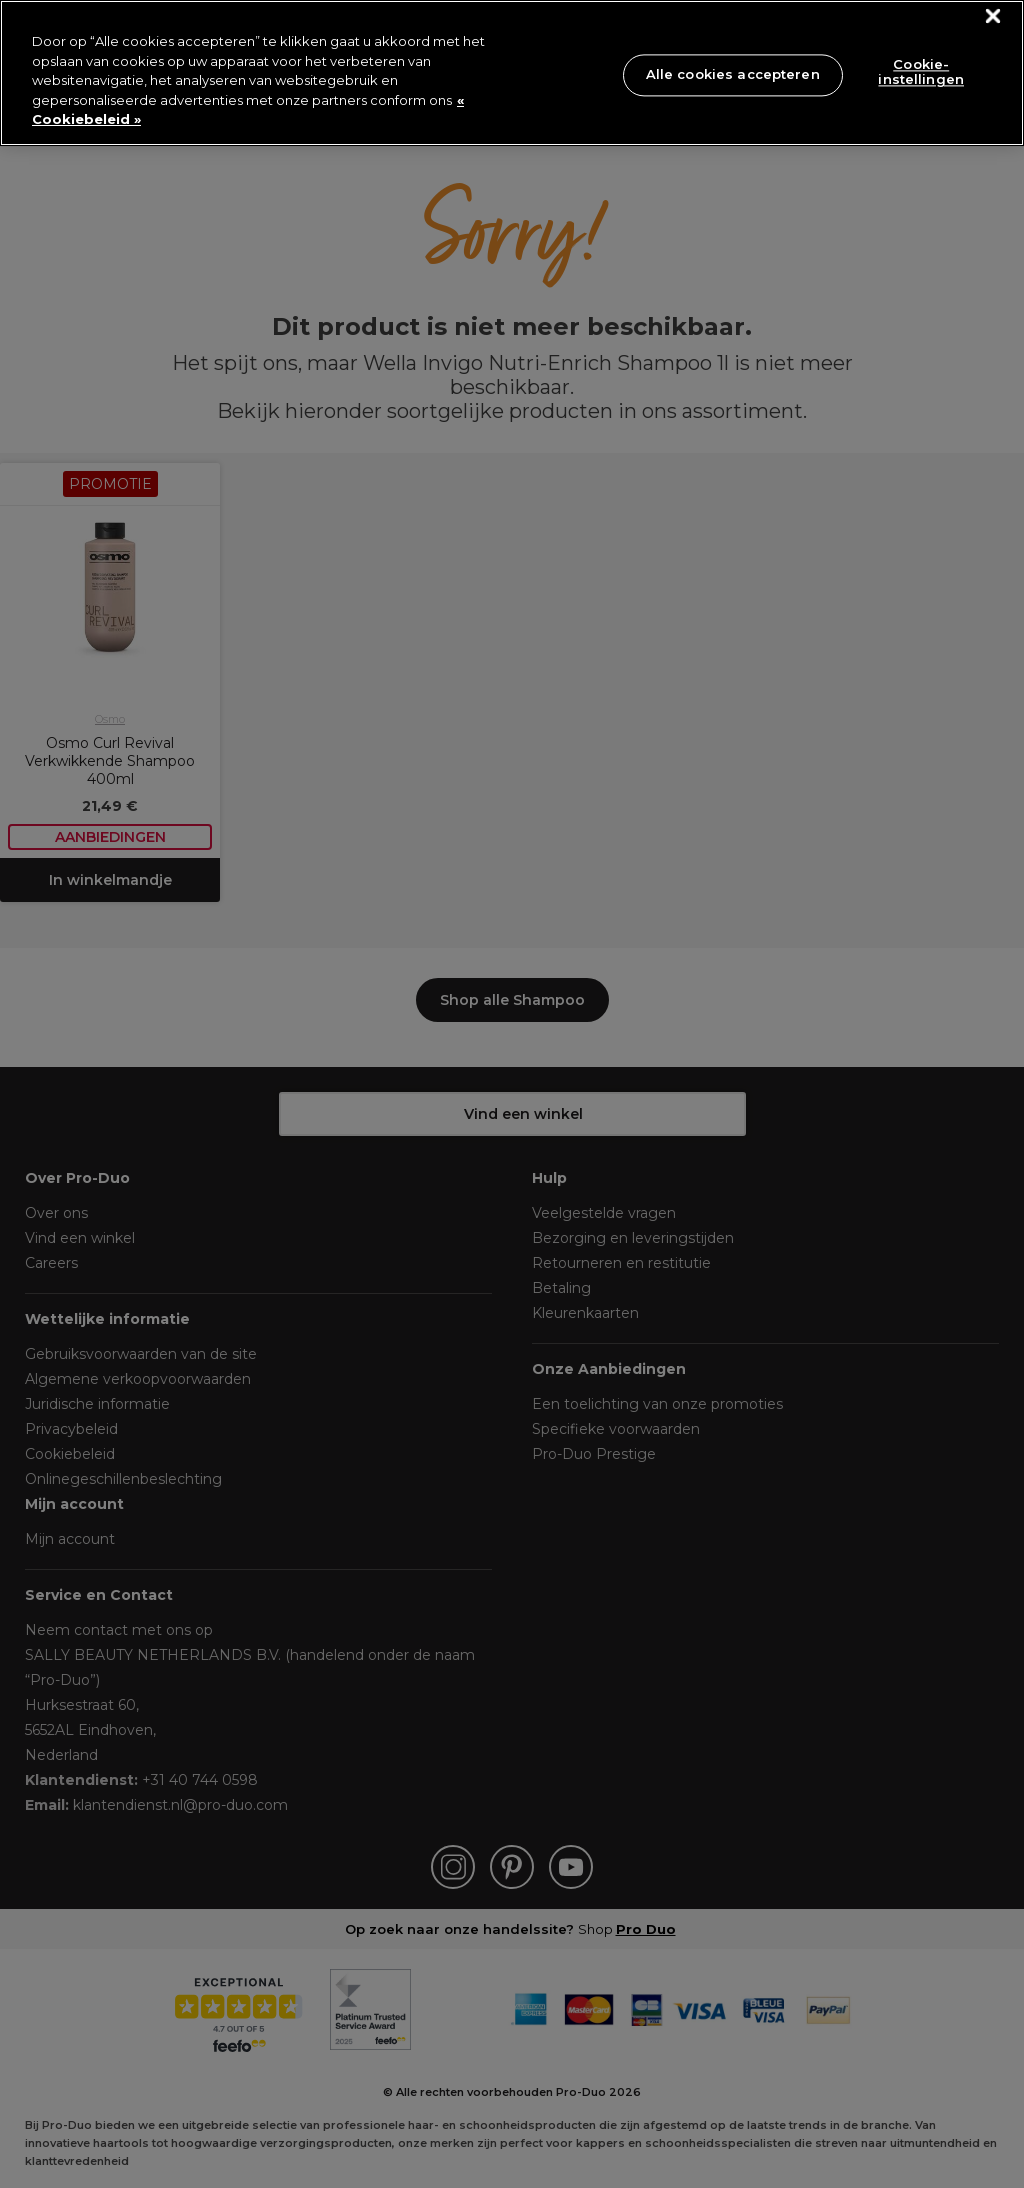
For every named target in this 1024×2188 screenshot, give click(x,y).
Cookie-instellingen (921, 72)
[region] (512, 73)
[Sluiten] (993, 16)
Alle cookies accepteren (733, 74)
